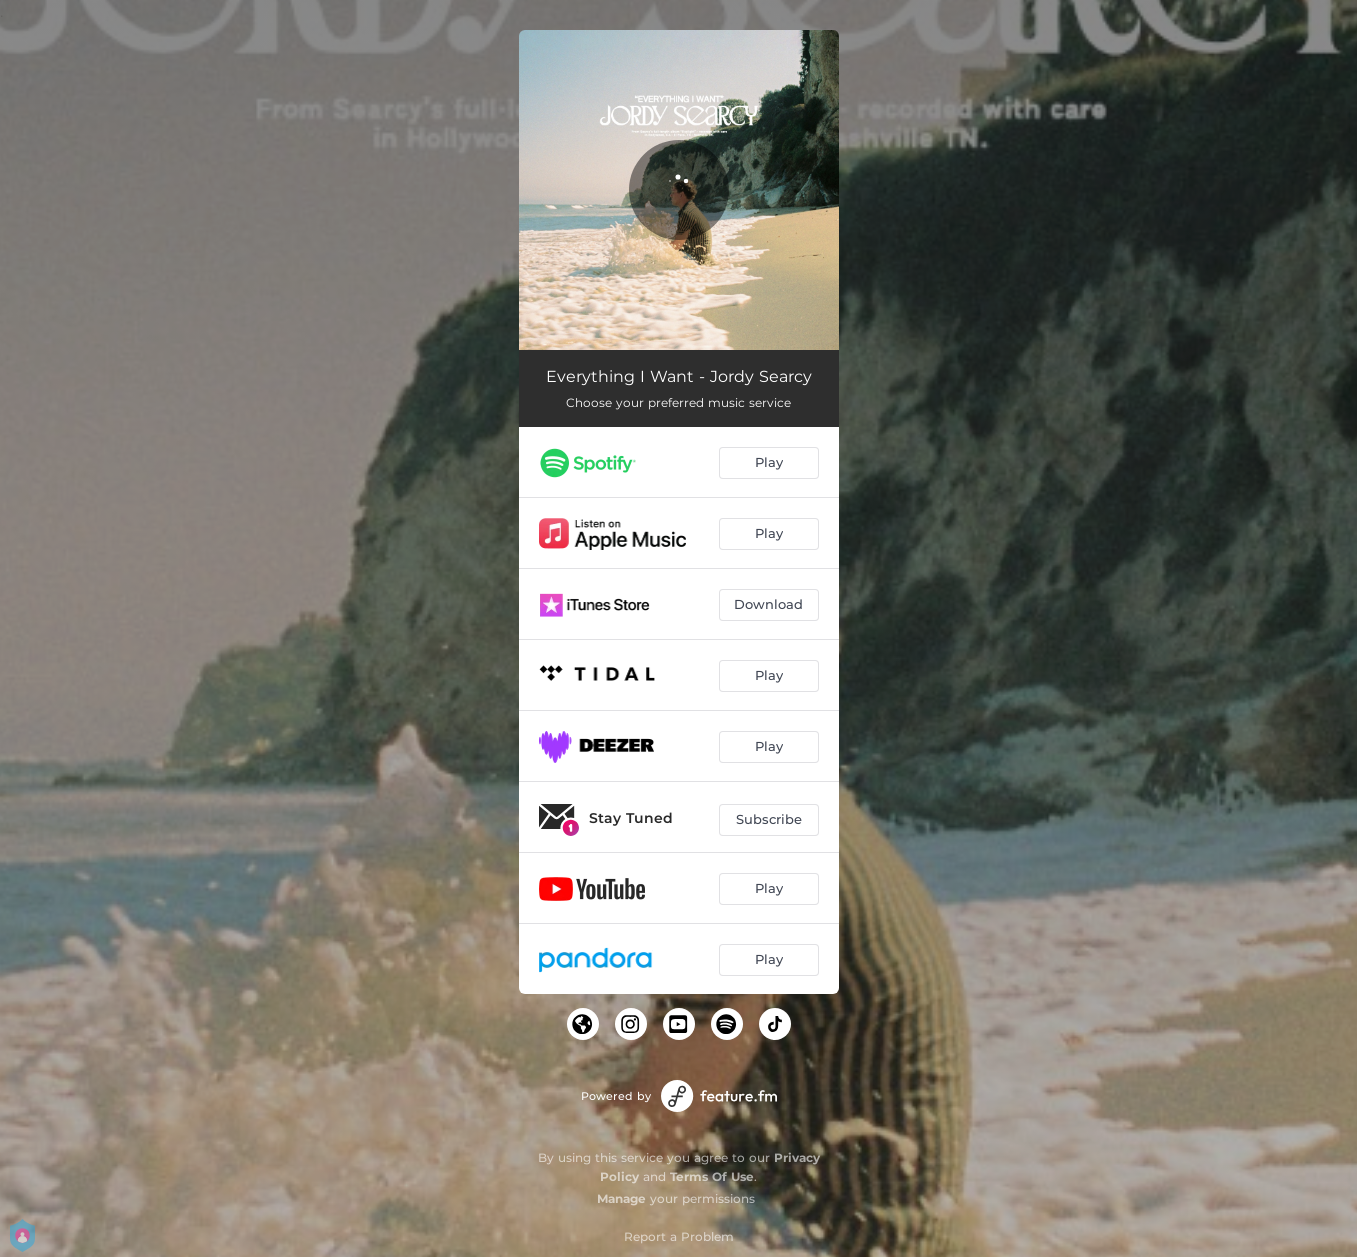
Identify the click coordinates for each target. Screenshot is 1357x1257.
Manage (621, 1198)
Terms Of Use (712, 1176)
